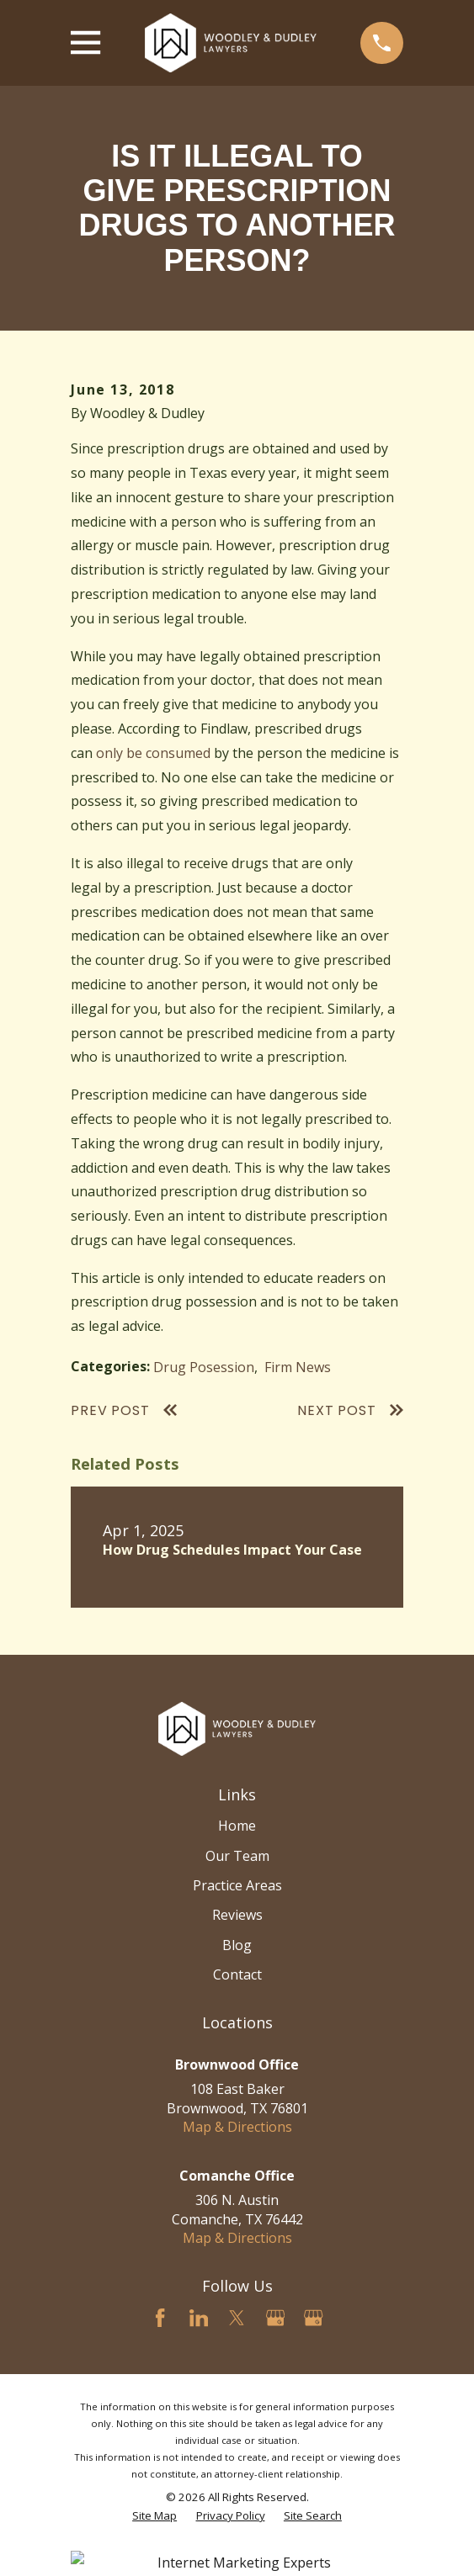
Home (237, 1825)
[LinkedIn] (198, 2317)
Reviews (237, 1914)
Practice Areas (237, 1885)
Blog (237, 1945)
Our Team (237, 1856)
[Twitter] (236, 2317)
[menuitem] (154, 2516)
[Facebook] (160, 2317)
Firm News (297, 1367)
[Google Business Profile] (275, 2317)
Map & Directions (237, 2127)
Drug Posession (203, 1367)
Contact (237, 1974)
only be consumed (153, 753)
